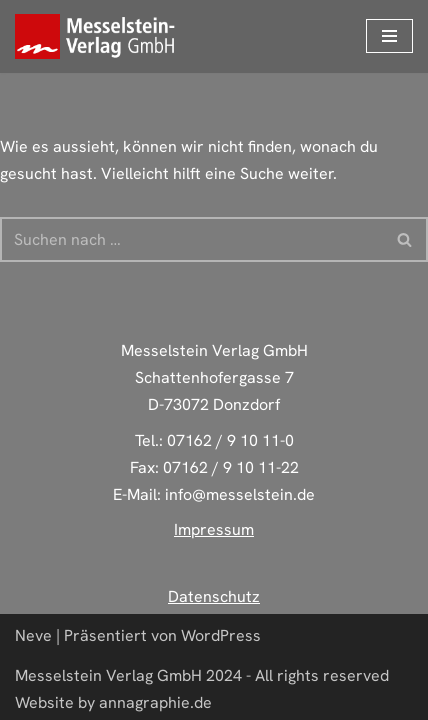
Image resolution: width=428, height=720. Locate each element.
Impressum (214, 529)
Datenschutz (214, 596)
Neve (33, 635)
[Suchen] (191, 239)
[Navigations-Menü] (389, 36)
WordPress (221, 635)
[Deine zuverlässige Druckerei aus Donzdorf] (100, 36)
